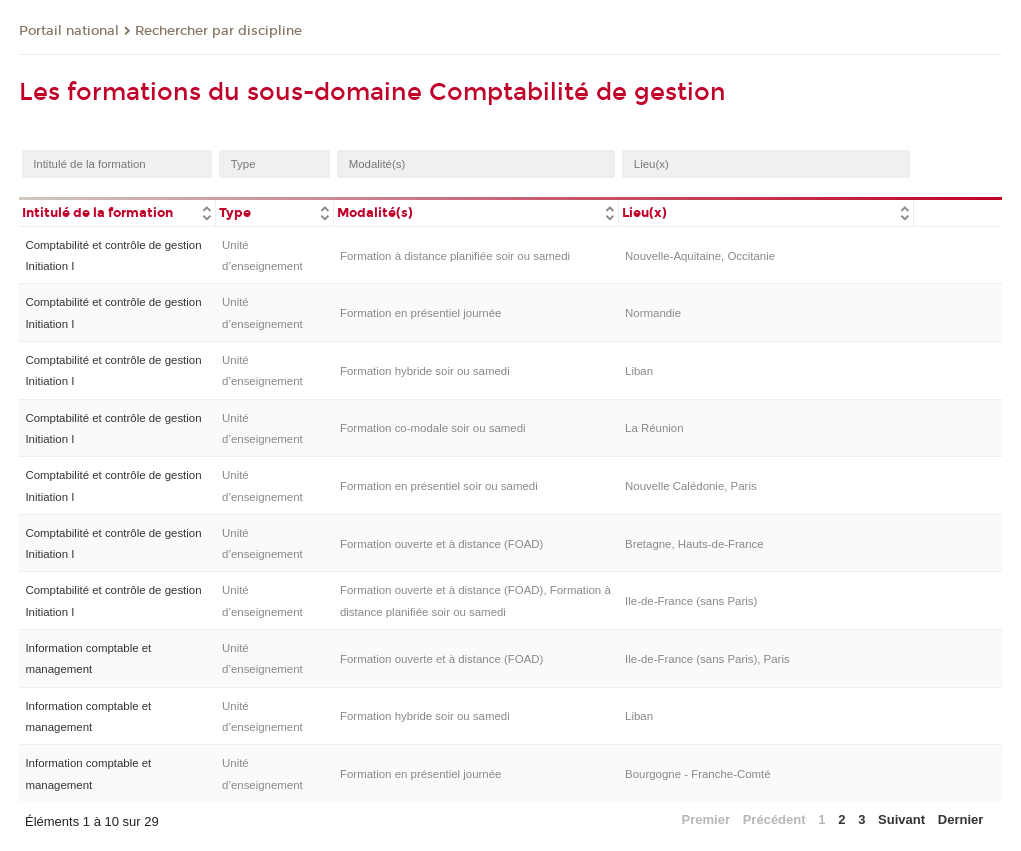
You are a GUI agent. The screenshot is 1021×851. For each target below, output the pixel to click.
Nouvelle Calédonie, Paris (691, 486)
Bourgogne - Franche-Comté (698, 774)
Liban (639, 371)
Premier (706, 819)
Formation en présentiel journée (421, 313)
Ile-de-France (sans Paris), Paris (707, 659)
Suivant (901, 819)
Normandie (653, 313)
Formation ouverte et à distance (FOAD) (441, 544)
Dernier (961, 819)
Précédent (774, 819)
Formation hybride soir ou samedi (425, 371)
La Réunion (654, 428)
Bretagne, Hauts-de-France (694, 544)
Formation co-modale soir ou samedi (433, 428)
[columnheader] (117, 211)
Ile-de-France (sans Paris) (691, 601)
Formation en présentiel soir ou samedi (439, 486)
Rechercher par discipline (218, 31)
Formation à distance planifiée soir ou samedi (455, 256)
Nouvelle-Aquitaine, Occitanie (700, 256)
